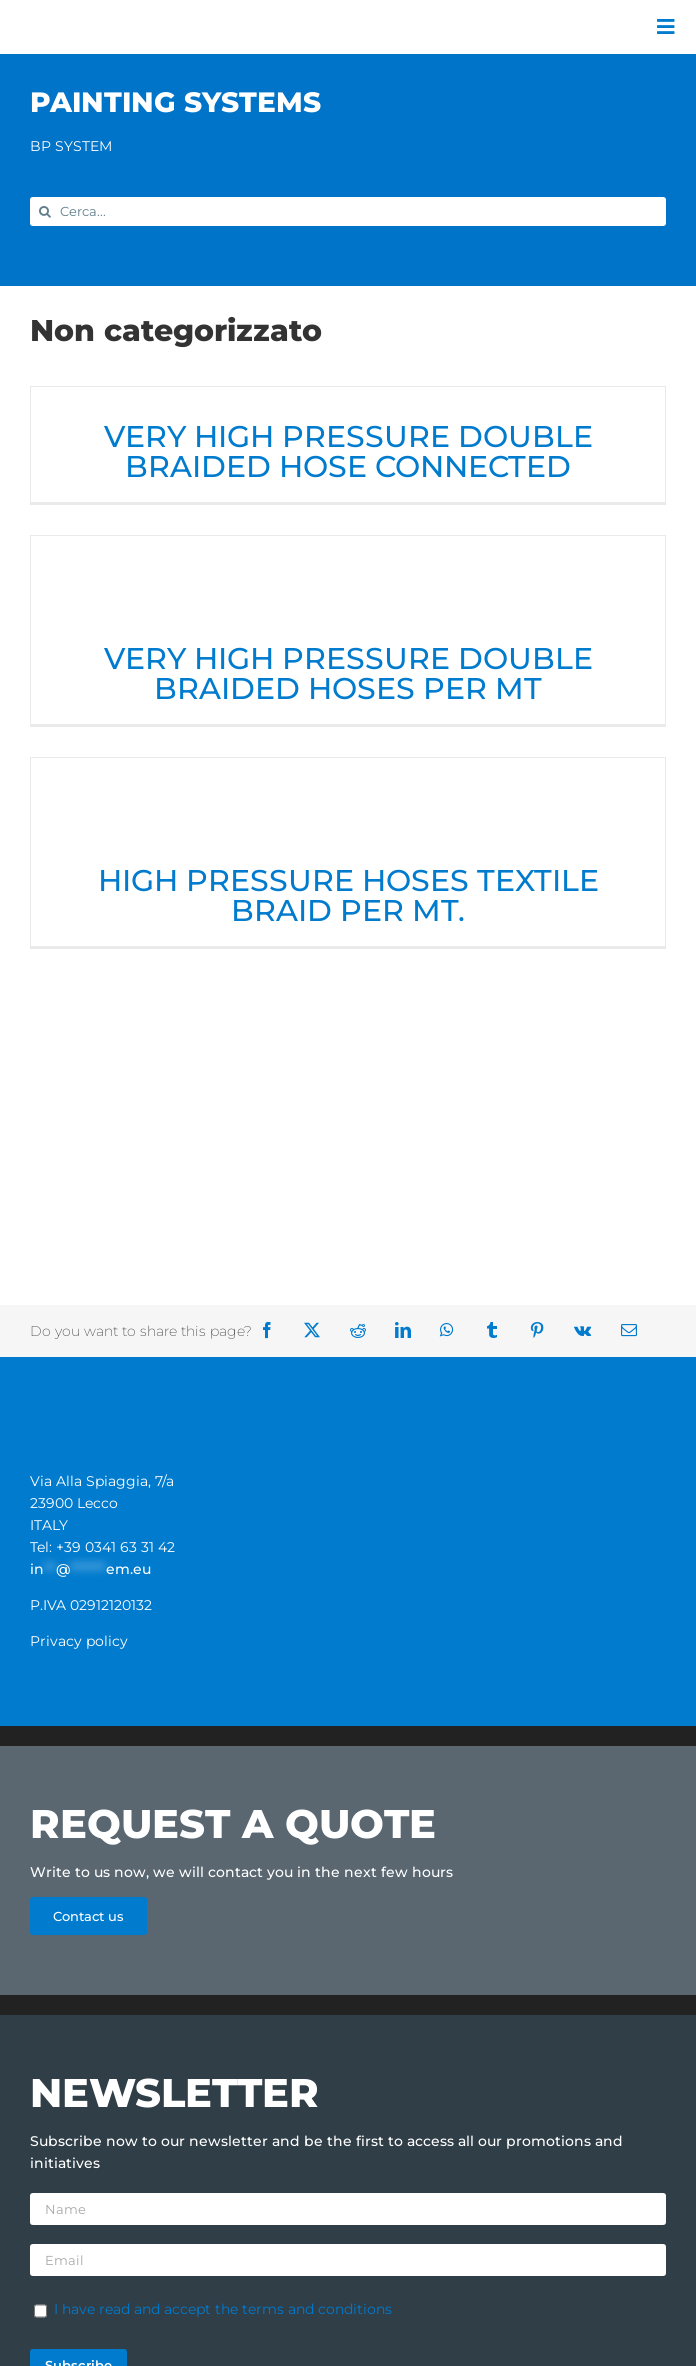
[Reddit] (365, 1331)
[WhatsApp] (454, 1331)
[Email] (636, 1331)
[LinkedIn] (410, 1331)
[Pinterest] (544, 1331)
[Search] (44, 211)
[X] (319, 1331)
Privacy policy (79, 1641)
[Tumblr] (499, 1331)
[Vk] (589, 1331)
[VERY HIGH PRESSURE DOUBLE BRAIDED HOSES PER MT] (348, 587)
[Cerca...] (348, 211)
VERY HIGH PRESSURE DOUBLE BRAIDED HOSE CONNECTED (348, 451)
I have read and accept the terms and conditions (223, 2309)
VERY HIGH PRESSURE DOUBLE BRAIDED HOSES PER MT (348, 673)
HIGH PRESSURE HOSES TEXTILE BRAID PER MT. (348, 895)
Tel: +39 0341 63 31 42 (102, 1547)
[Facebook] (274, 1331)
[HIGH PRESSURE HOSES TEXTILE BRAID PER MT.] (348, 809)
